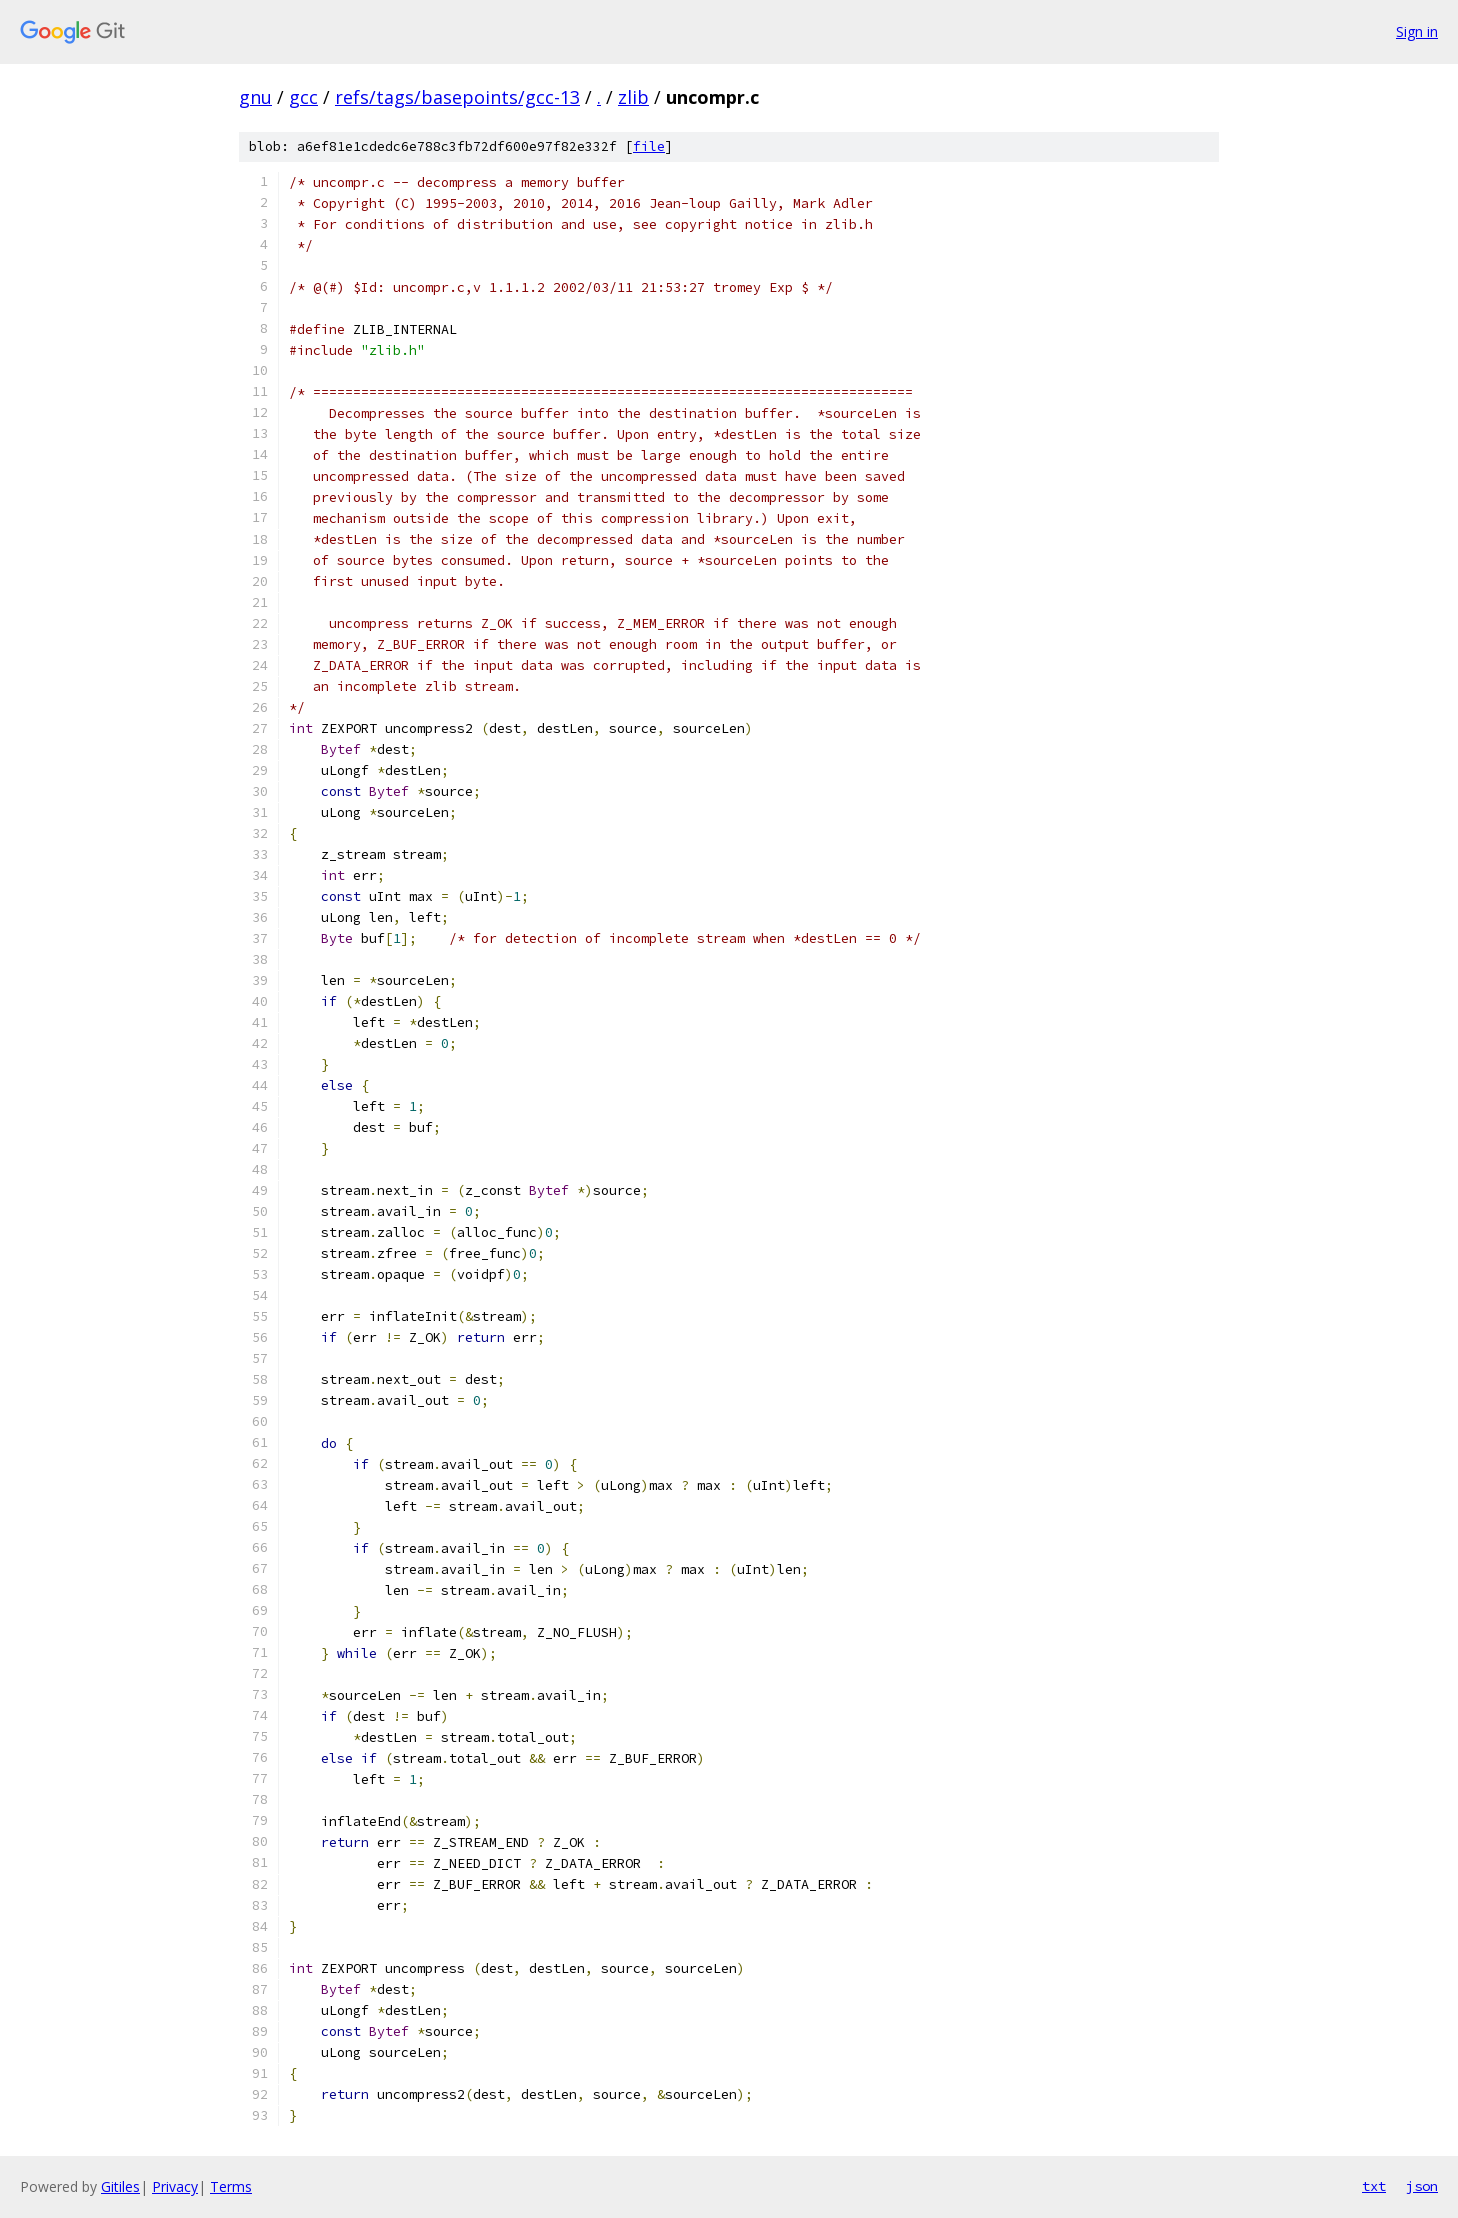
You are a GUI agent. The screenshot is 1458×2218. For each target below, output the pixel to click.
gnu (255, 97)
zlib (633, 97)
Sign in (1417, 31)
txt (1374, 2186)
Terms (231, 2186)
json (1422, 2186)
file (649, 146)
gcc (303, 97)
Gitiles (120, 2186)
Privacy (175, 2186)
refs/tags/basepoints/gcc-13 (457, 97)
